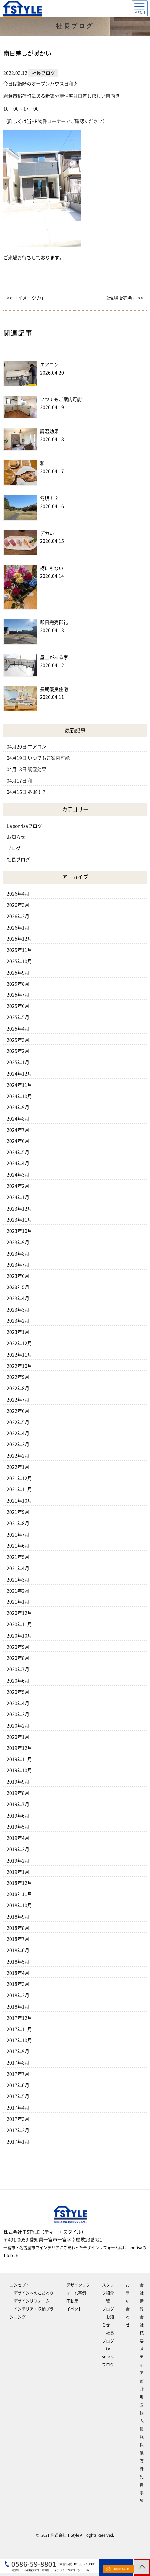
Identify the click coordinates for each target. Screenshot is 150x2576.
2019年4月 (18, 1838)
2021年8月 (18, 1523)
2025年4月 (18, 1028)
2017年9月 (18, 2051)
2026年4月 (18, 893)
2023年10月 (19, 1231)
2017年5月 (18, 2096)
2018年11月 (19, 1894)
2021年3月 (18, 1579)
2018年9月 (18, 1916)
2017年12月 (19, 2018)
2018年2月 (18, 1995)
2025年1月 (18, 1062)
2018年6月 (18, 1950)
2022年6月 (18, 1411)
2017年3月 (18, 2119)
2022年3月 (18, 1444)
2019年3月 (18, 1849)
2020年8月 (18, 1658)
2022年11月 (19, 1354)
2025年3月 (18, 1040)
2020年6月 (18, 1680)
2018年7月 (18, 1939)
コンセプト (20, 2285)
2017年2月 (18, 2130)
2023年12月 (19, 1208)
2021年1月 (18, 1601)
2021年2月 (18, 1591)
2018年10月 (19, 1905)
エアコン (49, 364)
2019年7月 (18, 1804)
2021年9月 (18, 1512)
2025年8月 (18, 984)
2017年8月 (18, 2062)
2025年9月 (18, 972)
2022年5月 (18, 1422)
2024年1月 (18, 1197)
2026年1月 (18, 927)
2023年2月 (18, 1320)
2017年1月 (18, 2141)
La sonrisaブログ (24, 826)
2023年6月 (18, 1276)
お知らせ (16, 837)
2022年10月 (19, 1366)
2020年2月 (18, 1725)
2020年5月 (18, 1692)
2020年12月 (19, 1613)
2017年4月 (18, 2107)
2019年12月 (19, 1748)
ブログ (14, 848)
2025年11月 (19, 950)
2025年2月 (18, 1051)
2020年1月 (18, 1737)
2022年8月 (18, 1388)
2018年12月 (19, 1883)
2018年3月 (18, 1984)
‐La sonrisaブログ (109, 2357)
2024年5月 (18, 1152)
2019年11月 (19, 1759)
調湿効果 (49, 431)
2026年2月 (18, 916)
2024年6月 (18, 1141)
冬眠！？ (49, 498)
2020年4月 (18, 1703)
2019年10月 (19, 1770)
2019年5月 (18, 1826)
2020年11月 (19, 1624)
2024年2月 (18, 1186)
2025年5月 (18, 1017)
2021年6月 (18, 1545)
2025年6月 (18, 1006)
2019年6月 (18, 1815)
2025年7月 (18, 994)
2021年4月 (18, 1568)
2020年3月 (18, 1714)
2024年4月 (18, 1163)
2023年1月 (18, 1332)
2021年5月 (18, 1557)
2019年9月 (18, 1781)
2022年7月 (18, 1399)
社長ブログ (18, 859)
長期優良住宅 (54, 689)
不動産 (72, 2301)
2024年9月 (18, 1107)
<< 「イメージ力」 (26, 298)
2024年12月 (19, 1073)
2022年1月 (18, 1467)
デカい (47, 533)
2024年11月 (19, 1085)
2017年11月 (19, 2029)
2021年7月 (18, 1534)
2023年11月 (19, 1219)
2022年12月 (19, 1343)
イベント (74, 2309)
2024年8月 (18, 1118)
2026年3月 (18, 905)
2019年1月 (18, 1872)
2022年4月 (18, 1433)
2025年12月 (19, 938)
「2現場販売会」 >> (122, 298)
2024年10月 (19, 1096)
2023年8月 (18, 1253)
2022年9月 (18, 1377)
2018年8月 (18, 1928)
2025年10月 (19, 961)
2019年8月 (18, 1793)
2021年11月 (19, 1489)
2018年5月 (18, 1961)
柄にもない (51, 568)
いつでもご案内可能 (61, 399)
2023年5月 (18, 1287)
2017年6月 (18, 2085)
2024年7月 (18, 1130)
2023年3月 (18, 1309)
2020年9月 (18, 1647)
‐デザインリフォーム (30, 2301)
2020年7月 (18, 1669)
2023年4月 (18, 1298)
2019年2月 (18, 1860)
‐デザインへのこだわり (32, 2293)
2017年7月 (18, 2074)
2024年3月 (18, 1174)
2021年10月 (19, 1500)
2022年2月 (18, 1455)
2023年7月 (18, 1264)
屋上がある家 (54, 657)
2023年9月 (18, 1242)
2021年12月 (19, 1478)
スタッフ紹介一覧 (108, 2293)
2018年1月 (18, 2006)
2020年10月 (19, 1635)
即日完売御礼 (54, 622)
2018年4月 (18, 1973)
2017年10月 (19, 2040)
